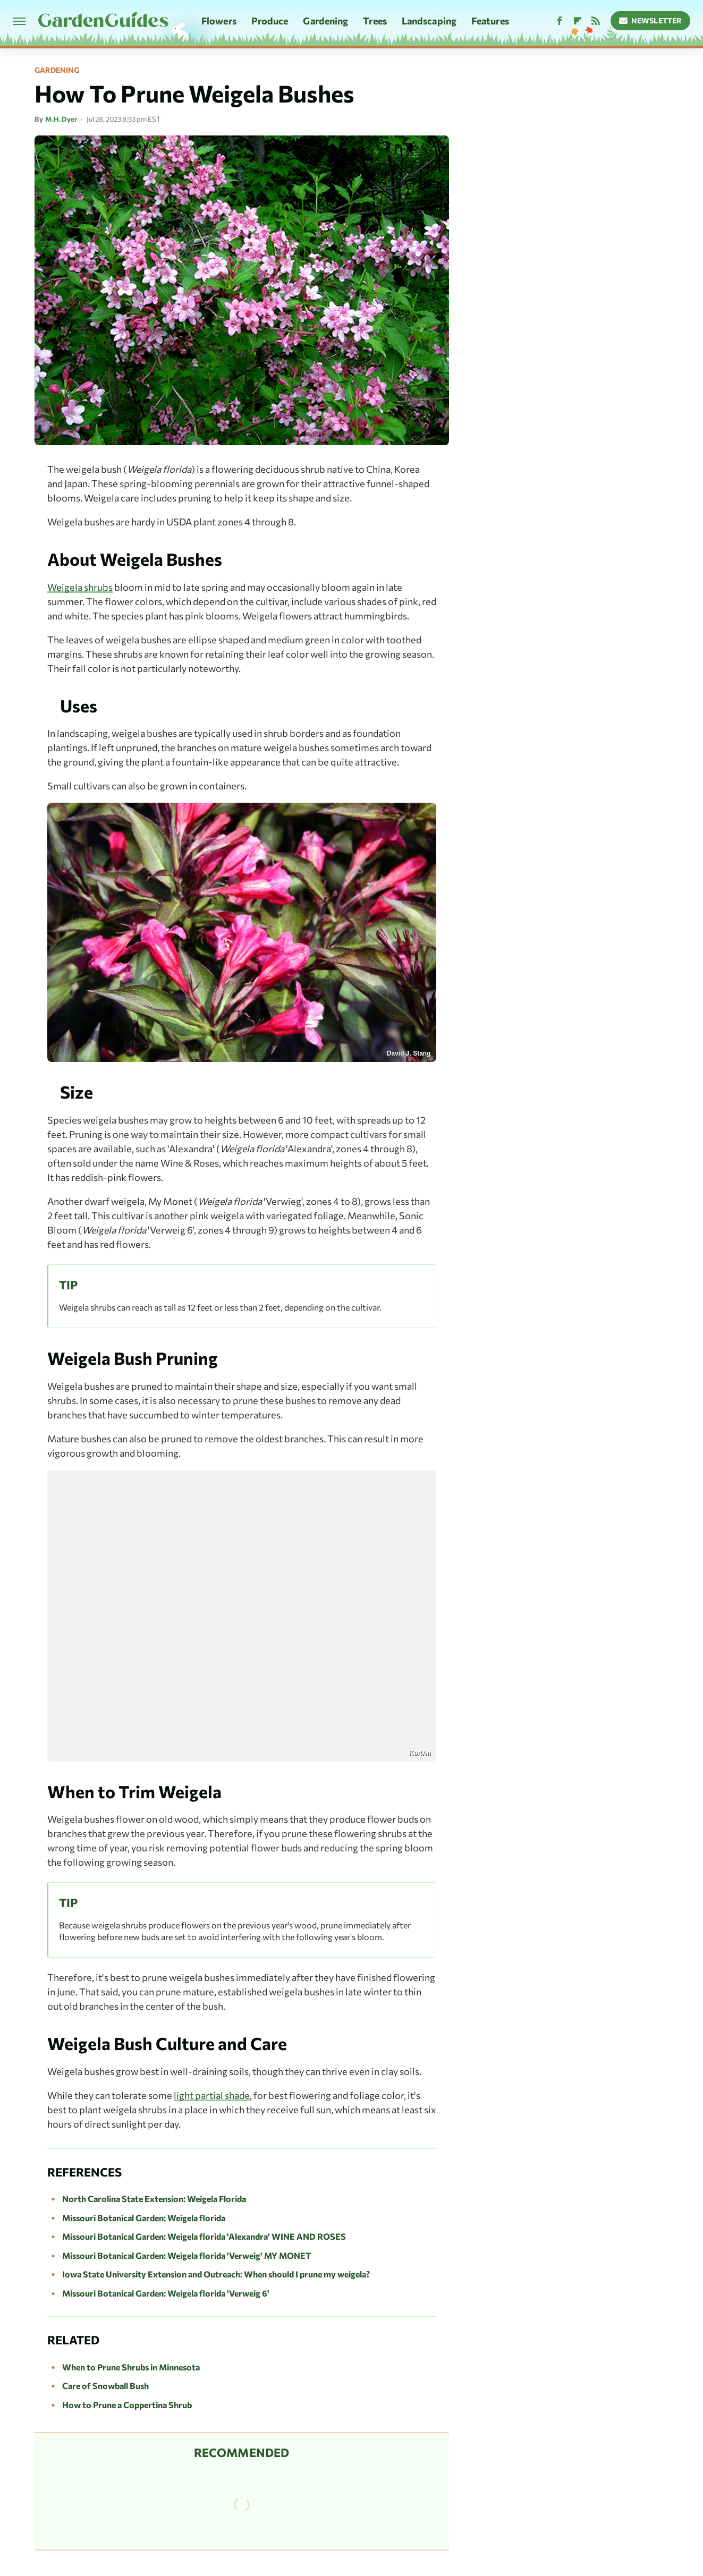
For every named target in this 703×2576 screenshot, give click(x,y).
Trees (375, 21)
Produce (270, 21)
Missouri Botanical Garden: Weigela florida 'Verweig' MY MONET (186, 2255)
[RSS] (595, 21)
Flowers (218, 21)
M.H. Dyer (61, 119)
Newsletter (650, 20)
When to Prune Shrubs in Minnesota (131, 2367)
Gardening (325, 21)
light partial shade (212, 2095)
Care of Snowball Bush (105, 2386)
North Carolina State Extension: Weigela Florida (154, 2199)
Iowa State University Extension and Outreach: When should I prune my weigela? (216, 2274)
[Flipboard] (577, 21)
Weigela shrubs (80, 587)
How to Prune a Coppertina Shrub (127, 2405)
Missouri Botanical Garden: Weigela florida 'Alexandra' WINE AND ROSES (204, 2236)
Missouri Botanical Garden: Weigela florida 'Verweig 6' (165, 2293)
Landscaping (429, 21)
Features (490, 21)
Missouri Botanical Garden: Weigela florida (143, 2218)
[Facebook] (559, 21)
